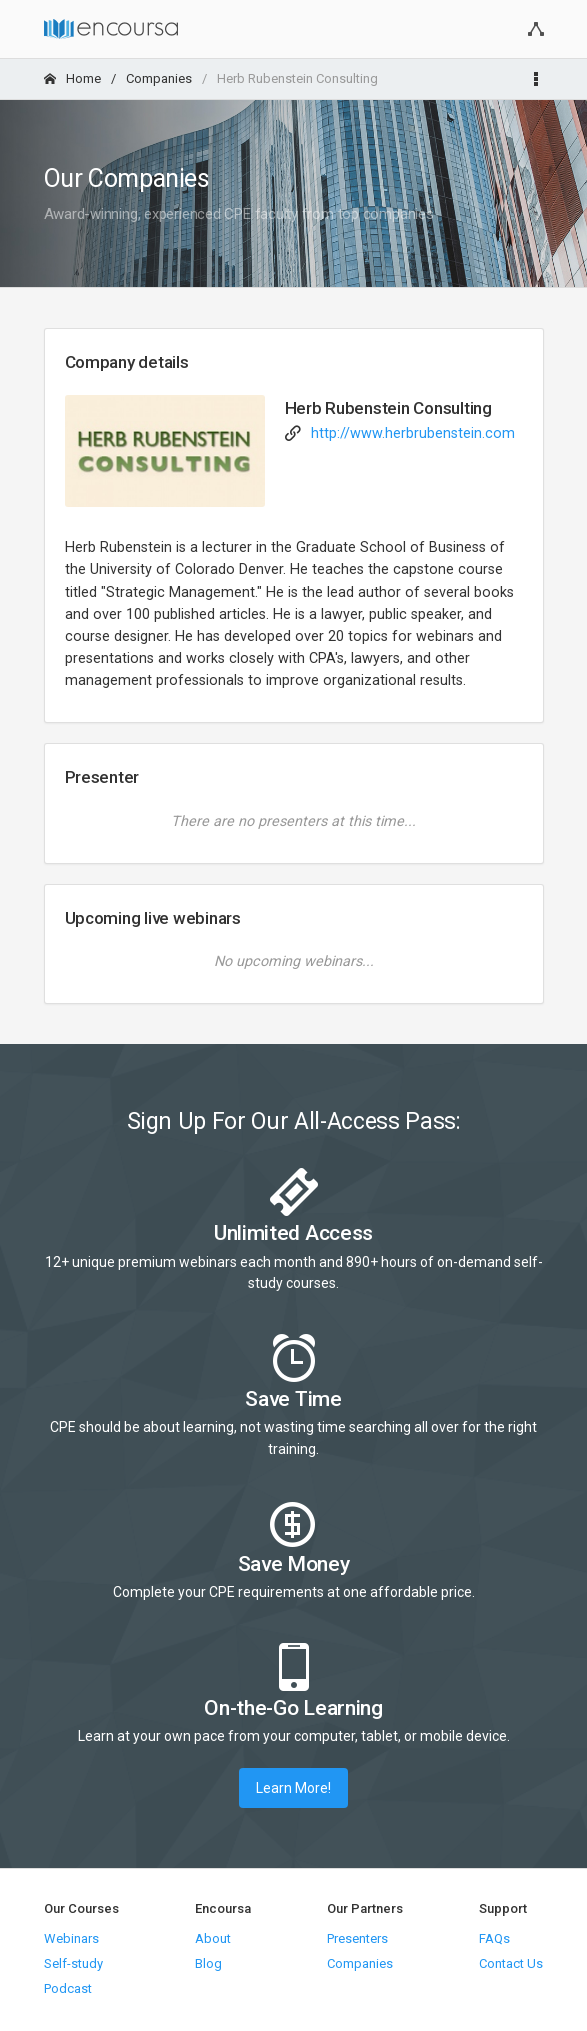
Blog (208, 1963)
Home (72, 78)
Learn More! (293, 1788)
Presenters (357, 1938)
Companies (159, 78)
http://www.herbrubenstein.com (413, 433)
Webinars (71, 1938)
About (213, 1938)
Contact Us (511, 1963)
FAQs (494, 1938)
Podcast (68, 1988)
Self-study (73, 1963)
